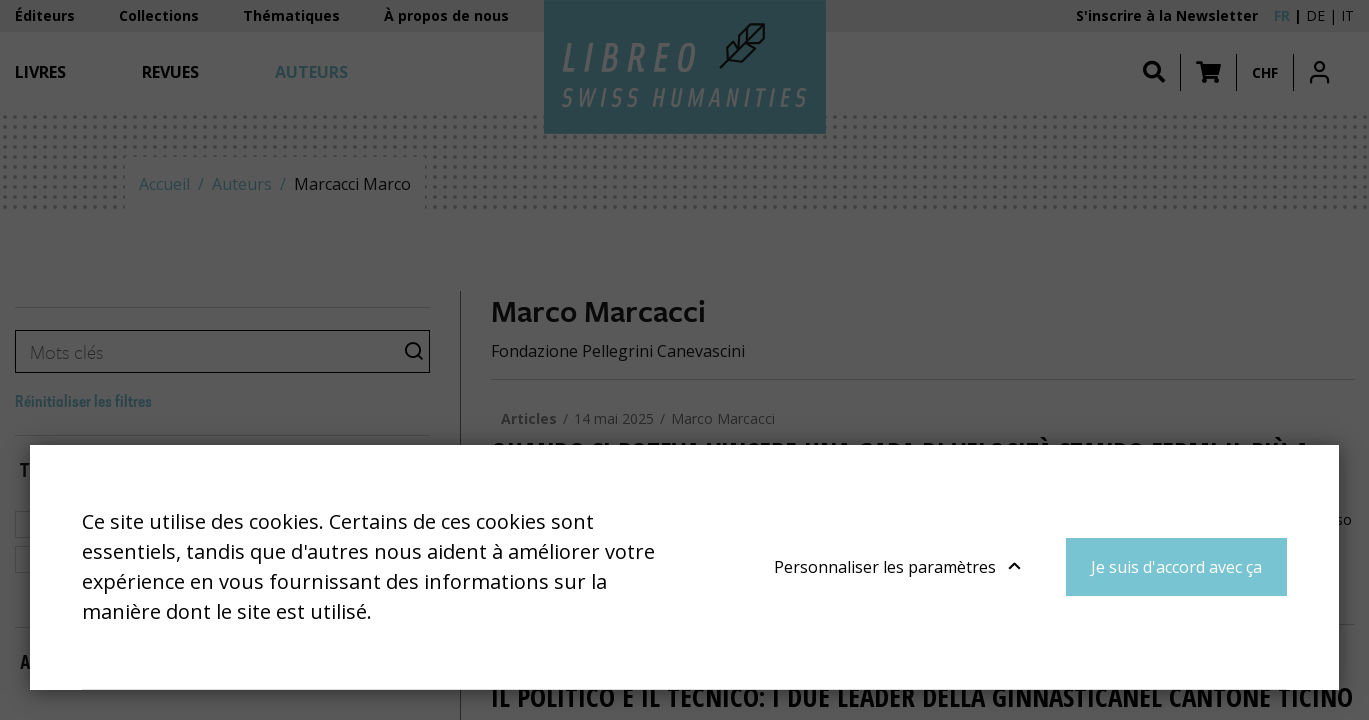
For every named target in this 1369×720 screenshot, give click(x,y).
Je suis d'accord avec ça (1176, 567)
